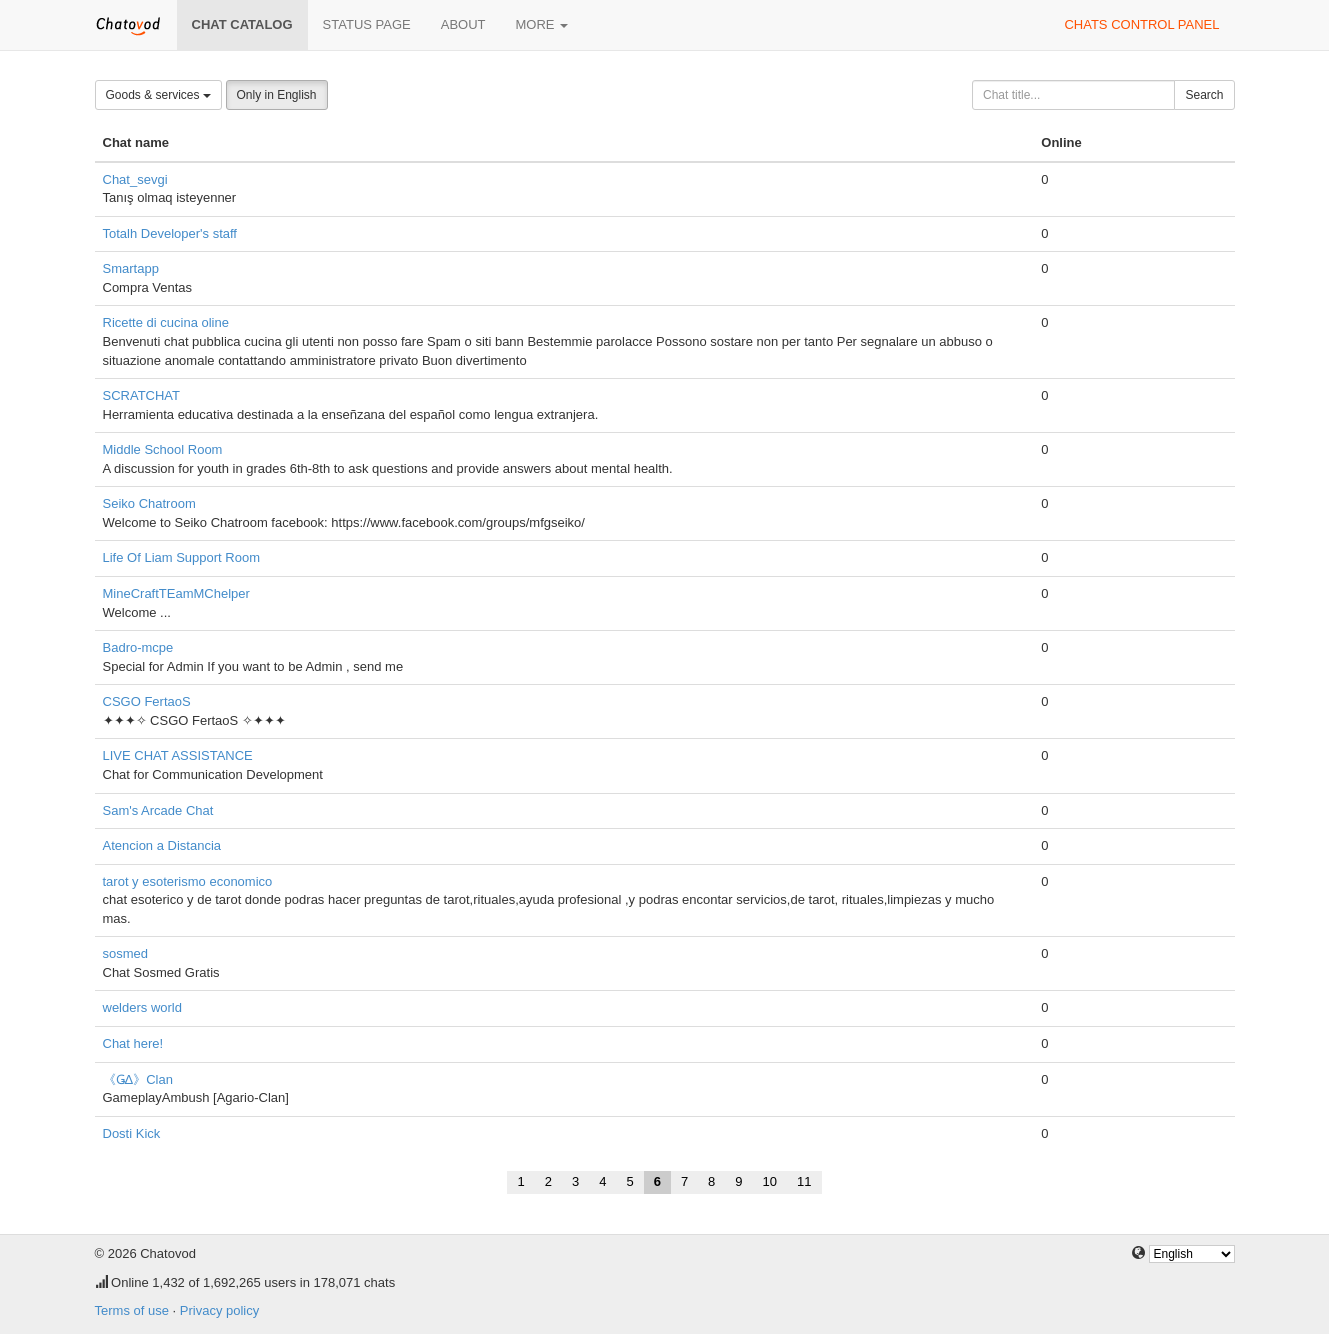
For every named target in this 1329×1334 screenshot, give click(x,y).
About (463, 24)
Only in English (277, 95)
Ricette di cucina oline (166, 322)
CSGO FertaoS (147, 701)
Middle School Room (163, 449)
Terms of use (132, 1310)
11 (804, 1181)
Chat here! (133, 1043)
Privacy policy (219, 1310)
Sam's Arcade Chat (158, 810)
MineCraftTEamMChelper (176, 593)
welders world (142, 1007)
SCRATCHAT (142, 395)
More (542, 24)
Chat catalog (242, 24)
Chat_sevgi (135, 179)
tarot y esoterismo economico (188, 881)
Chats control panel (1141, 24)
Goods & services (158, 95)
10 (770, 1181)
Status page (367, 24)
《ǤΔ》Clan (138, 1079)
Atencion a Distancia (162, 845)
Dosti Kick (132, 1133)
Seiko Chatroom (149, 503)
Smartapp (131, 268)
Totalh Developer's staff (170, 233)
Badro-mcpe (138, 647)
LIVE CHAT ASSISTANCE (178, 755)
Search (1204, 95)
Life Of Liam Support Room (182, 557)
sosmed (126, 953)
